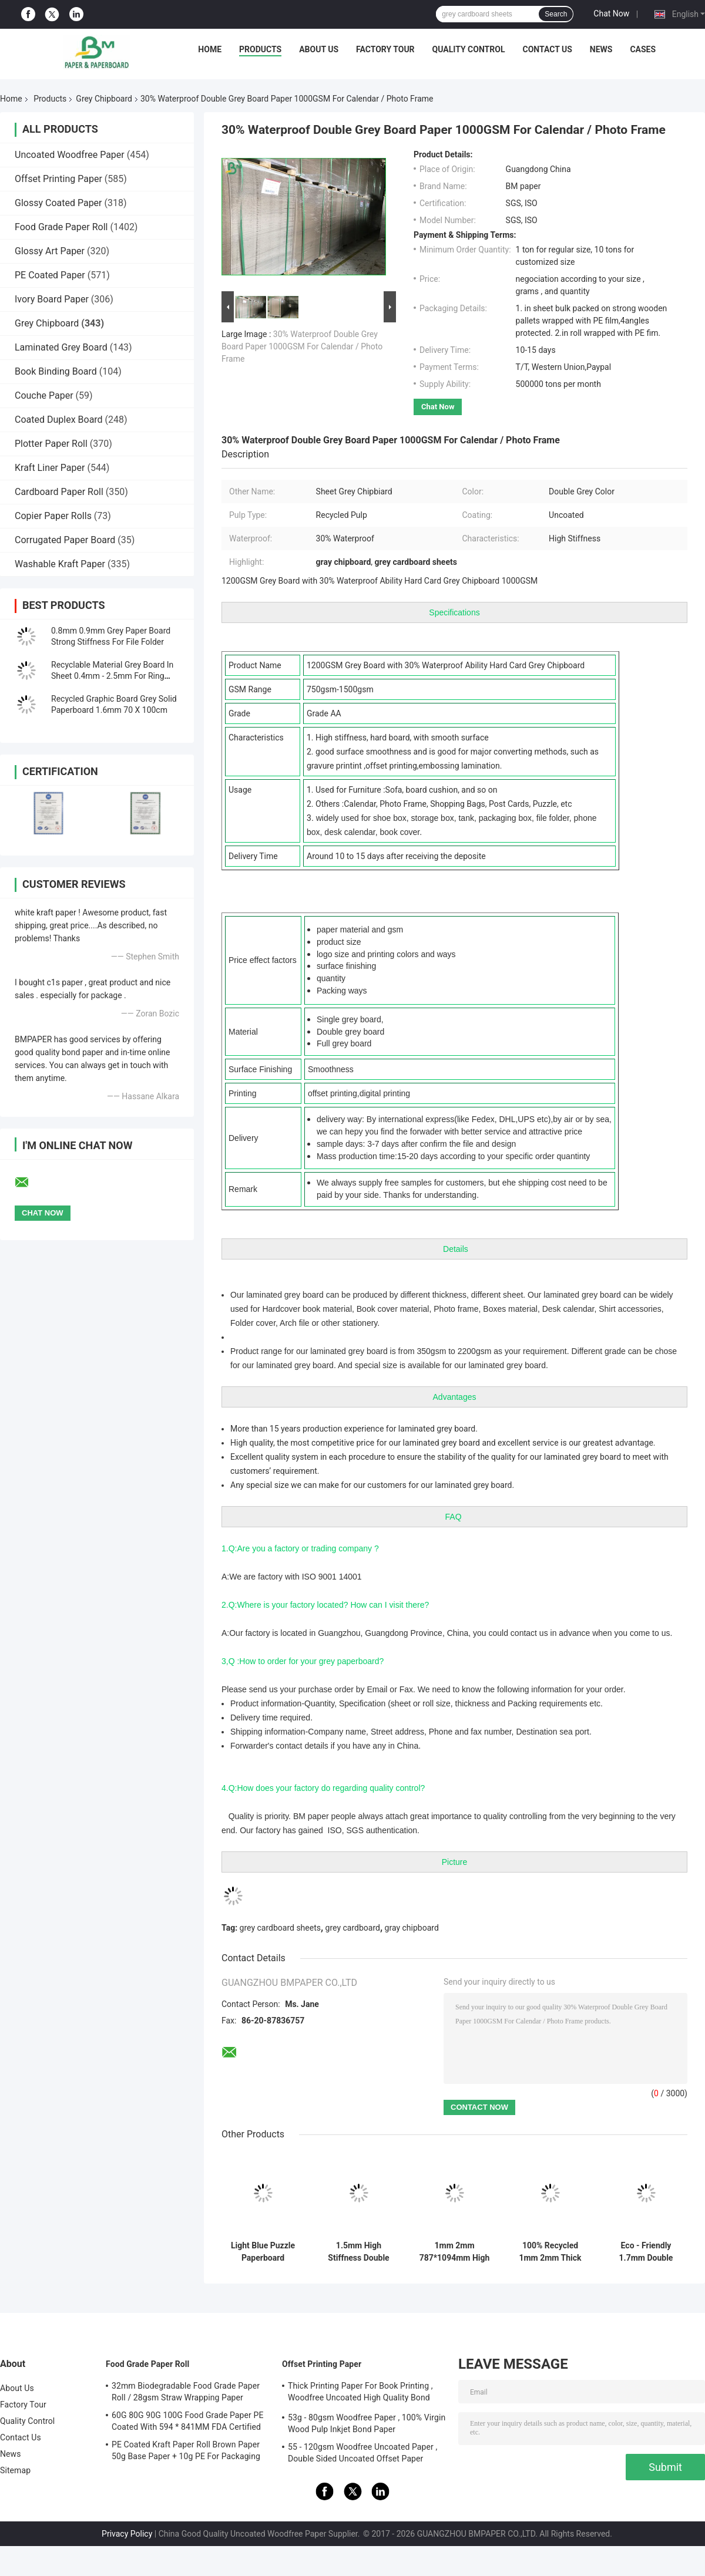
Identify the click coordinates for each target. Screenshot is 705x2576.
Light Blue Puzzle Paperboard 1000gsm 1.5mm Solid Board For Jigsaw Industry (263, 2252)
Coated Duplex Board (59, 419)
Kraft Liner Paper (50, 467)
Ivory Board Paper (52, 299)
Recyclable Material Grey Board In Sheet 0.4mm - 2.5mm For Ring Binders (112, 676)
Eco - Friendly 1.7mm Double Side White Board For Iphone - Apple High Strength (646, 2252)
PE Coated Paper (50, 275)
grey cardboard (352, 1927)
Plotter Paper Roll (51, 443)
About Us (318, 49)
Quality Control (468, 49)
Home (209, 49)
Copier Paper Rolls (53, 515)
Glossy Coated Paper (58, 202)
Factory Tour (385, 49)
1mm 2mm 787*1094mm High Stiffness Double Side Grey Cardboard (454, 2252)
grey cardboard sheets (280, 1927)
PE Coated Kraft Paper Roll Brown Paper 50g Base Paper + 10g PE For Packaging (186, 2450)
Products (260, 49)
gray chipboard (412, 1927)
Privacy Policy (127, 2533)
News (601, 49)
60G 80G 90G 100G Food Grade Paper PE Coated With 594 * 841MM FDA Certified (187, 2421)
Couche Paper (44, 395)
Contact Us (547, 49)
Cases (643, 49)
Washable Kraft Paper (60, 564)
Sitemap (15, 2470)
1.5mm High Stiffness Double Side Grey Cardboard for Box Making (358, 2252)
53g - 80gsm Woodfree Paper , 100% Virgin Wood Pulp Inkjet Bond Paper (366, 2423)
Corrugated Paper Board (65, 539)
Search (556, 14)
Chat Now (611, 13)
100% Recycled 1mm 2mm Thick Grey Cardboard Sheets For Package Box (550, 2252)
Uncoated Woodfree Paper (70, 154)
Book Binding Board (56, 371)
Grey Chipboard (104, 98)
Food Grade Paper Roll (61, 227)
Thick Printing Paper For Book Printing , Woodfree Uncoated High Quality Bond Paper (360, 2393)
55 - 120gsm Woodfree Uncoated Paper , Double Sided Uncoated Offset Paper (362, 2452)
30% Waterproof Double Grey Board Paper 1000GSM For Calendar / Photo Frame (301, 346)
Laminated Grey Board (61, 347)
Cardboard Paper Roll (59, 491)
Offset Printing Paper (58, 178)
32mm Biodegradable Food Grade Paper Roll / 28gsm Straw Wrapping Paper (186, 2391)
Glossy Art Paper (50, 251)
